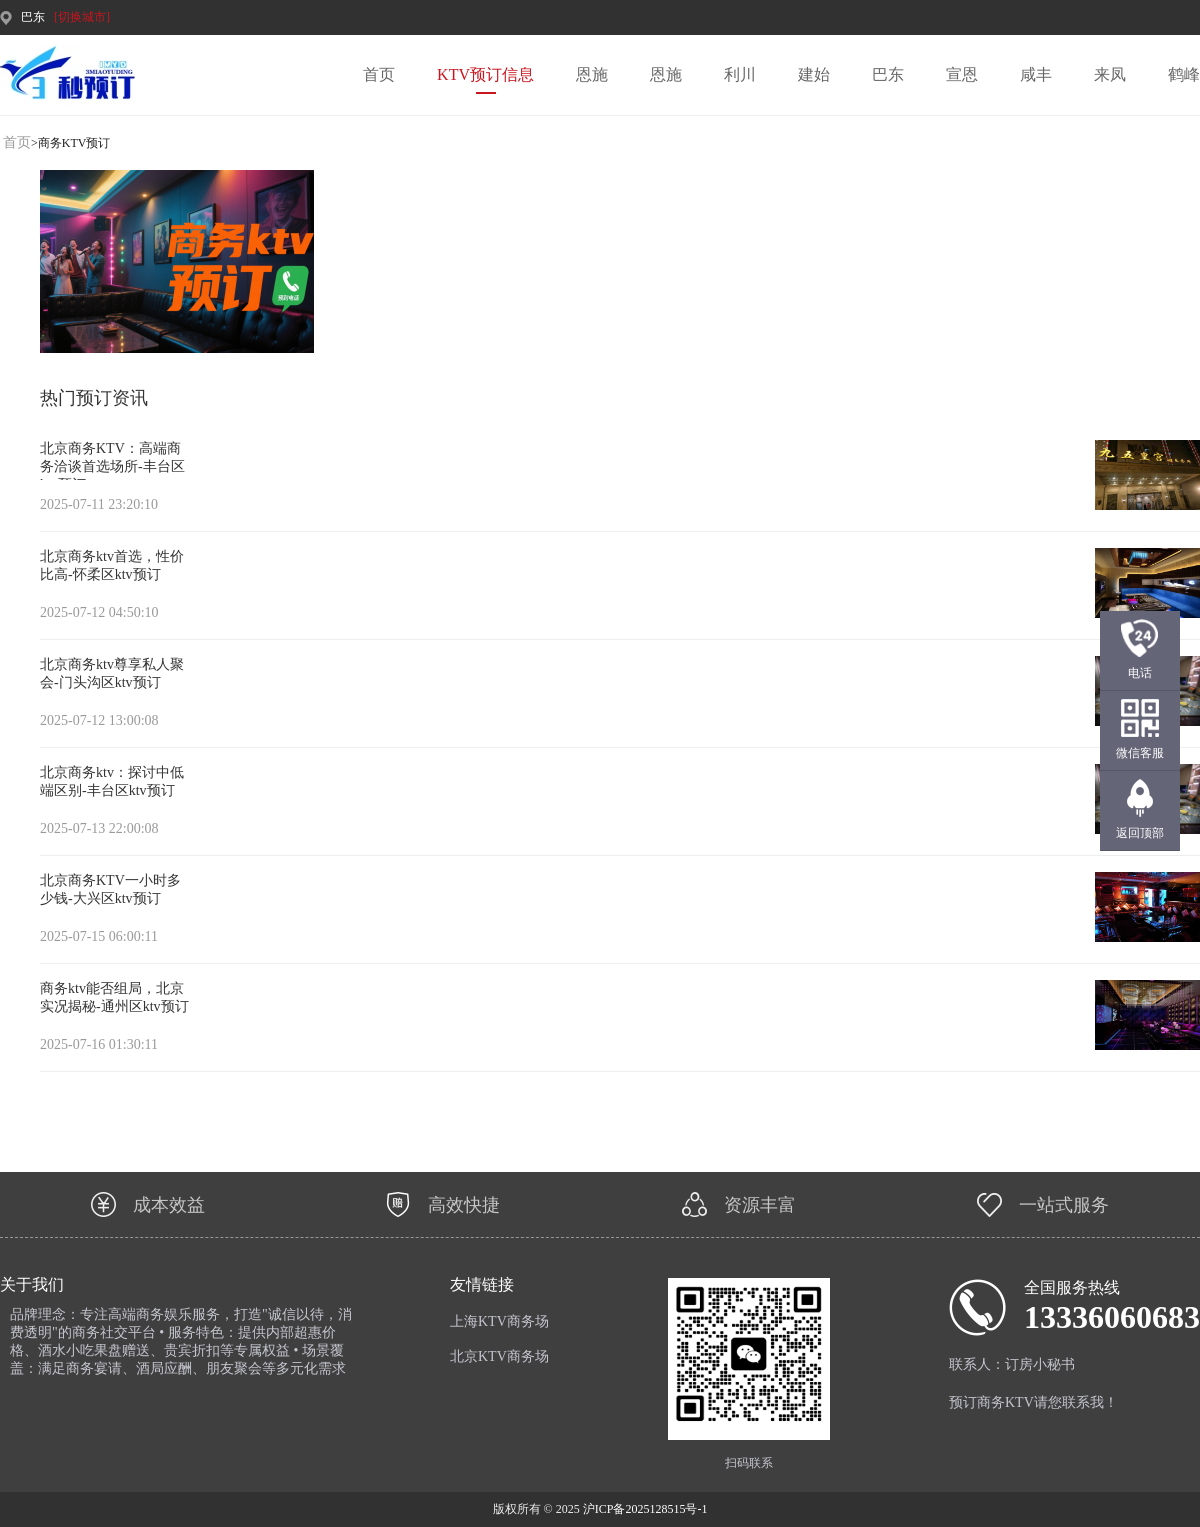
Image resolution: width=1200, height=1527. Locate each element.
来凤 (1110, 74)
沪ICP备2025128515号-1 (645, 1509)
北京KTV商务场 (499, 1356)
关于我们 (32, 1284)
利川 (740, 74)
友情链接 (482, 1284)
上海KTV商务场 (499, 1321)
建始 (814, 74)
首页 (379, 74)
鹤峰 (1184, 74)
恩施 (592, 74)
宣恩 (962, 74)
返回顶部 (1140, 833)
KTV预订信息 (485, 74)
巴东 (888, 74)
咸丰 (1036, 74)
